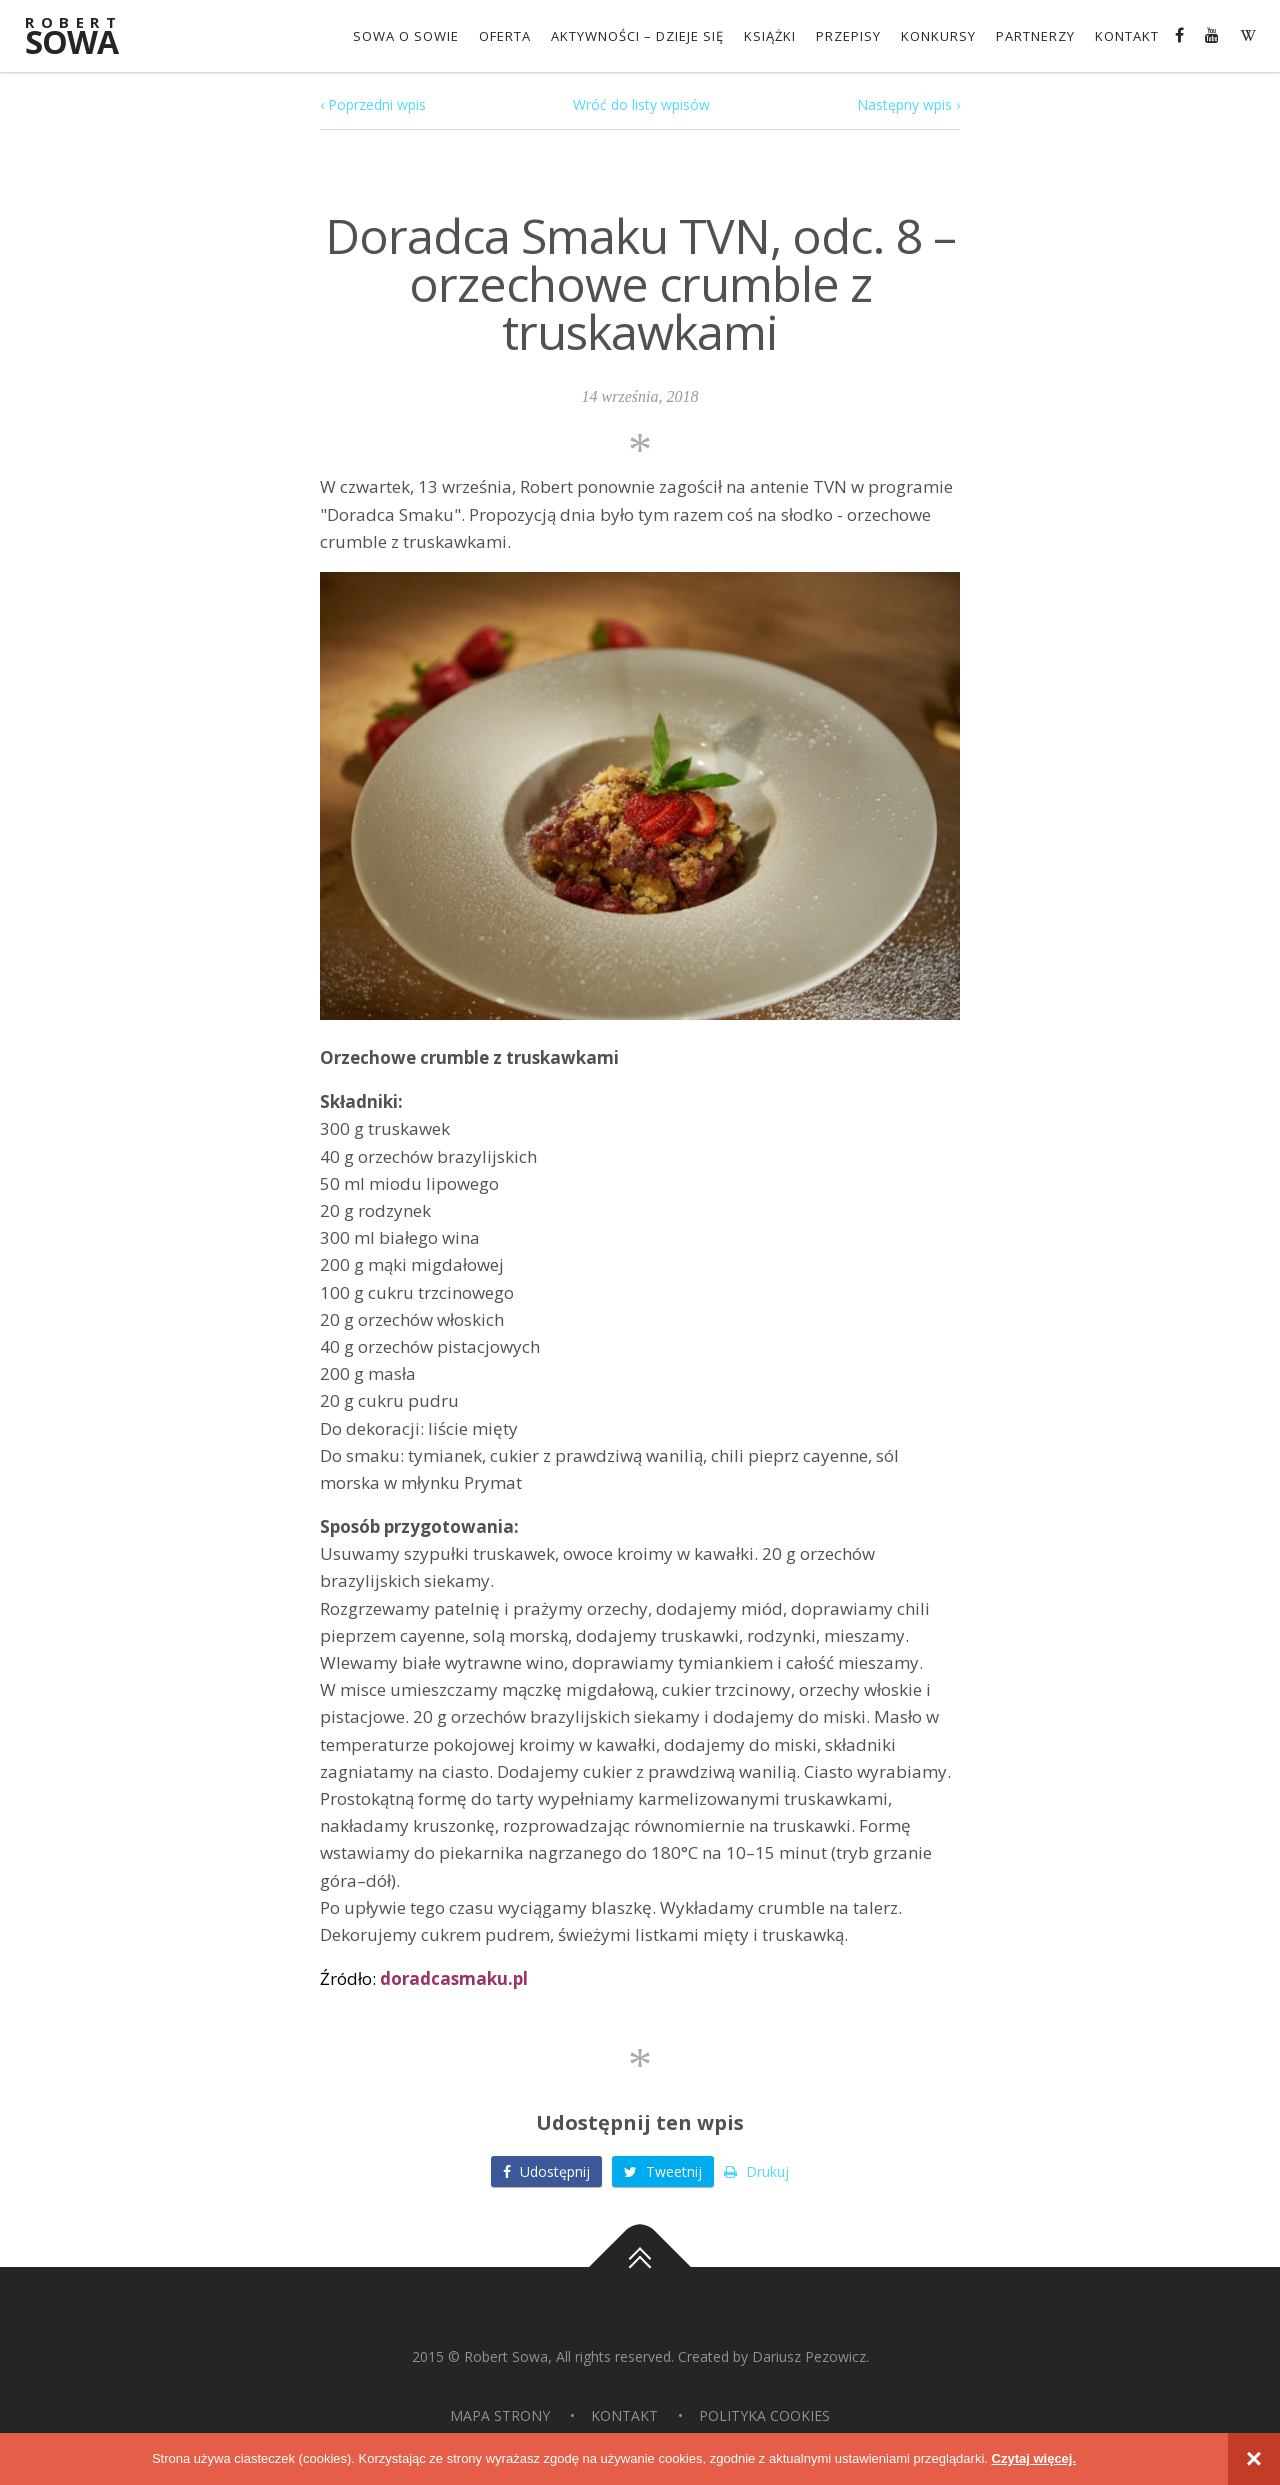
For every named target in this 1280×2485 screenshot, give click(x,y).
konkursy (938, 36)
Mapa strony (500, 2415)
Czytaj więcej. (1034, 2458)
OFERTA (505, 36)
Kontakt (1127, 36)
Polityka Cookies (764, 2415)
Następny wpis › (908, 104)
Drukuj (756, 2171)
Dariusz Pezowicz (809, 2356)
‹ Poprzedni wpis (373, 104)
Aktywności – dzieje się (637, 36)
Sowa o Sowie (406, 36)
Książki (770, 36)
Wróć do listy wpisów (641, 104)
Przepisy (848, 36)
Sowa (85, 37)
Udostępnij (546, 2171)
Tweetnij (663, 2171)
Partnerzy (1035, 36)
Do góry (640, 2267)
